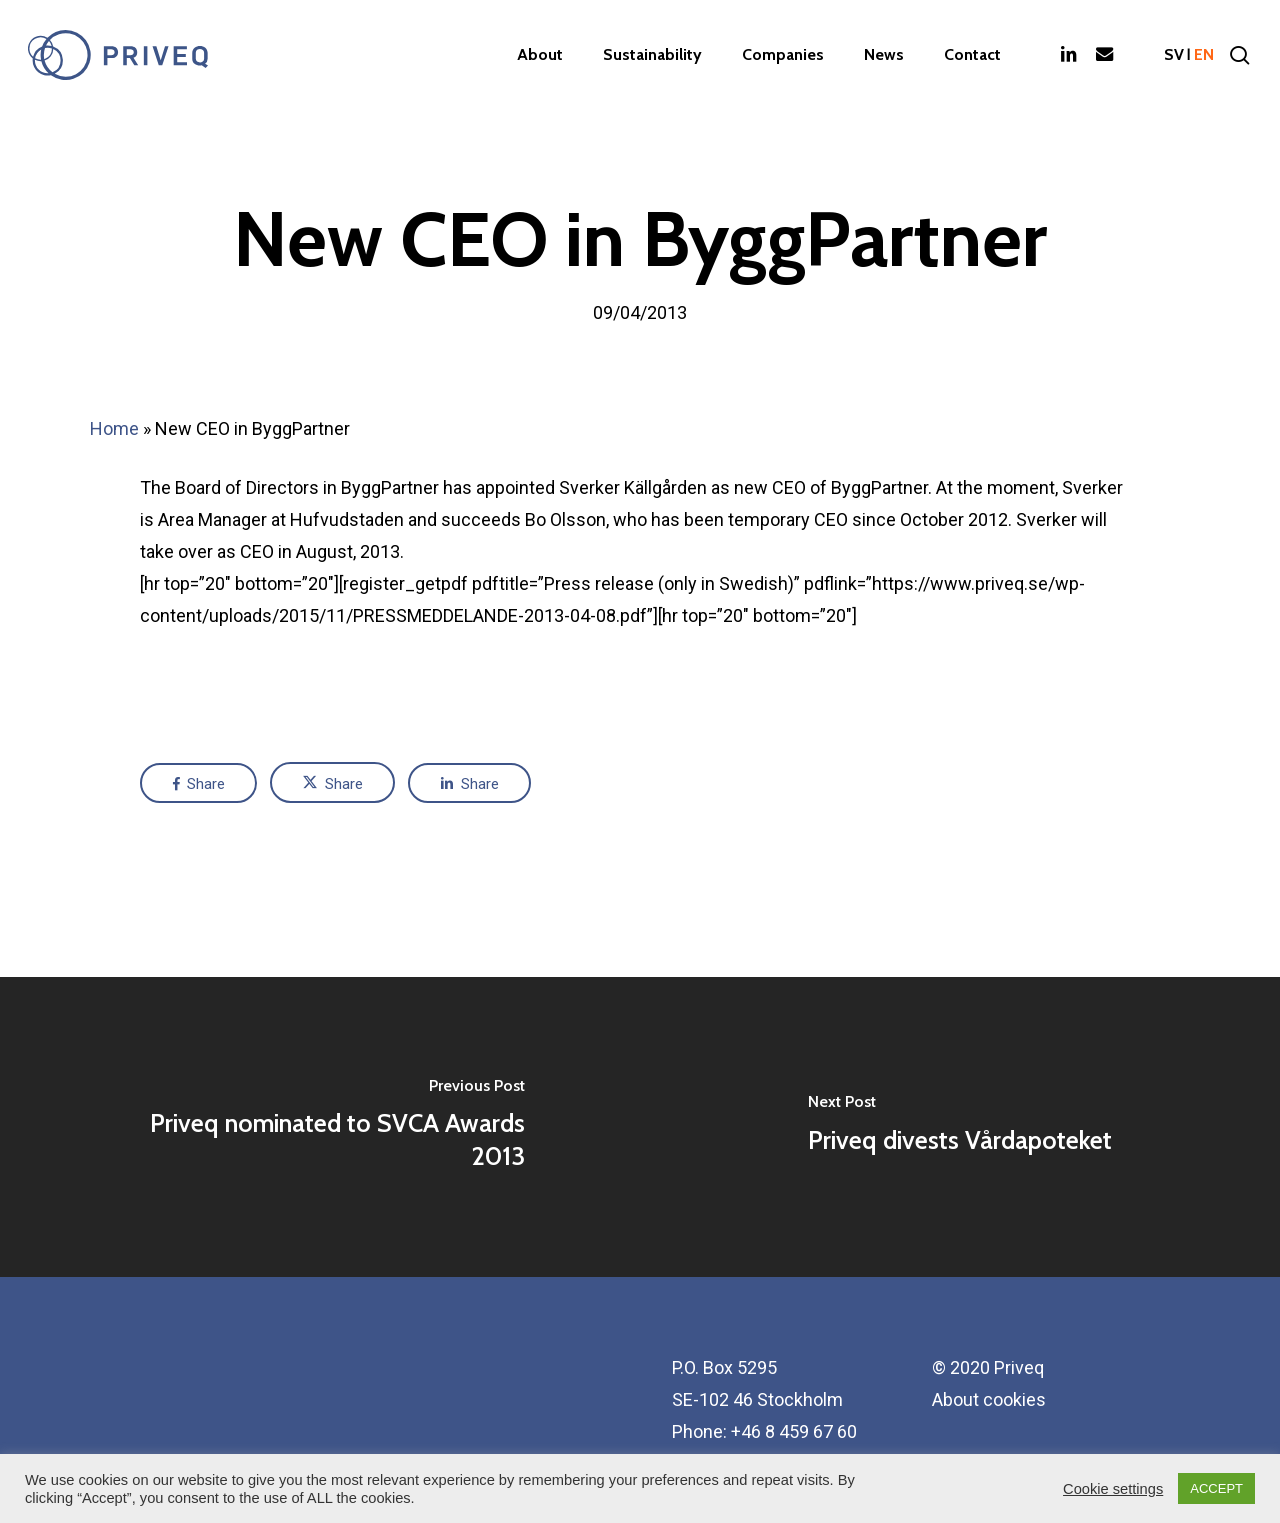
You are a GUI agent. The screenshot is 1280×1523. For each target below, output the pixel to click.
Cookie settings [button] (1113, 1489)
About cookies (989, 1399)
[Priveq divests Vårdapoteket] (960, 1127)
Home (114, 428)
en (1204, 55)
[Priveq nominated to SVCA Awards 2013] (320, 1127)
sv (1174, 55)
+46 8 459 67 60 (794, 1431)
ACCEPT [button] (1216, 1488)
